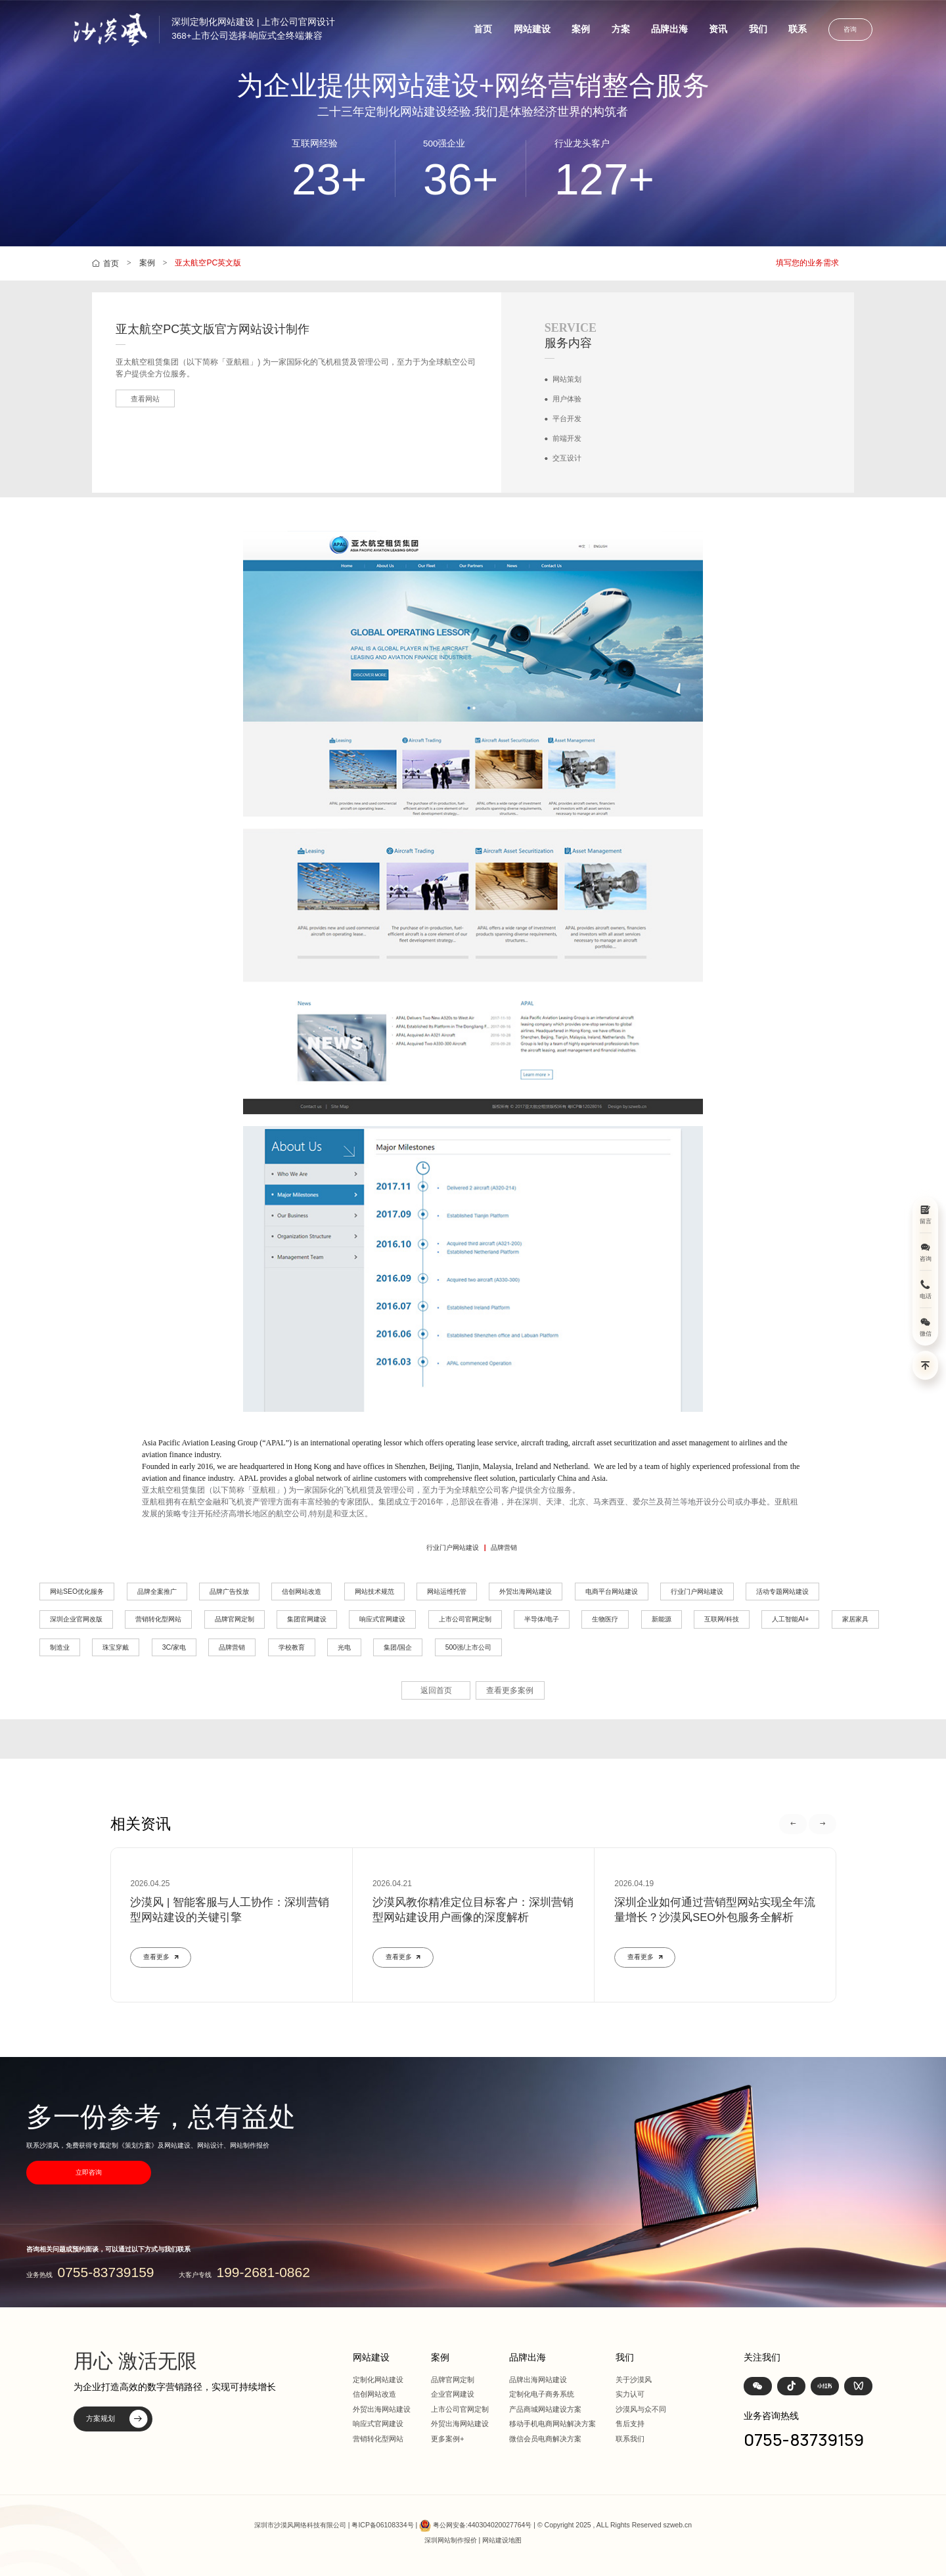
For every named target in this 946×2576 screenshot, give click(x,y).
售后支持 (630, 2424)
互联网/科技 (721, 1619)
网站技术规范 (374, 1591)
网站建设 (532, 29)
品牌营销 (504, 1547)
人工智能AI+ (790, 1619)
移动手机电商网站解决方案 (552, 2424)
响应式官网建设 (382, 1619)
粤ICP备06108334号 (382, 2525)
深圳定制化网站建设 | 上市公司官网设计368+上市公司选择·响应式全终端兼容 (253, 29)
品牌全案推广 (157, 1591)
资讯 (718, 29)
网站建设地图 (502, 2540)
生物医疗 (605, 1619)
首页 (483, 29)
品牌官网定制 (234, 1619)
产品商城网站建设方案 (545, 2409)
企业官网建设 (452, 2394)
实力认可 (630, 2394)
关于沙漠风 (634, 2380)
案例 (581, 29)
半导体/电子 (541, 1619)
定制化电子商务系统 (541, 2394)
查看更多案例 (509, 1690)
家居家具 (855, 1619)
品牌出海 (669, 29)
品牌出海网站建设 (538, 2380)
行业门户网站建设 (452, 1547)
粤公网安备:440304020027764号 (482, 2525)
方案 (621, 29)
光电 (344, 1647)
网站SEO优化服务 (77, 1591)
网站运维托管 (446, 1591)
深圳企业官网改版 (76, 1619)
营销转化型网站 (158, 1619)
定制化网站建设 (378, 2380)
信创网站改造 (301, 1591)
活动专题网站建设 (782, 1591)
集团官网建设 (307, 1619)
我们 (758, 29)
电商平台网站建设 (611, 1591)
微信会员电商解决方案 (545, 2439)
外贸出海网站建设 (525, 1591)
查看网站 (145, 399)
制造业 (60, 1647)
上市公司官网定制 (465, 1619)
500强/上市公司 (468, 1647)
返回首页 (436, 1690)
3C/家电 (174, 1647)
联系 (797, 29)
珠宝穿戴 (115, 1647)
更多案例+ (447, 2439)
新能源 (661, 1619)
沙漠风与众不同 (641, 2409)
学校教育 (292, 1647)
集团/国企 (398, 1647)
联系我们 (630, 2439)
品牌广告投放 (229, 1591)
